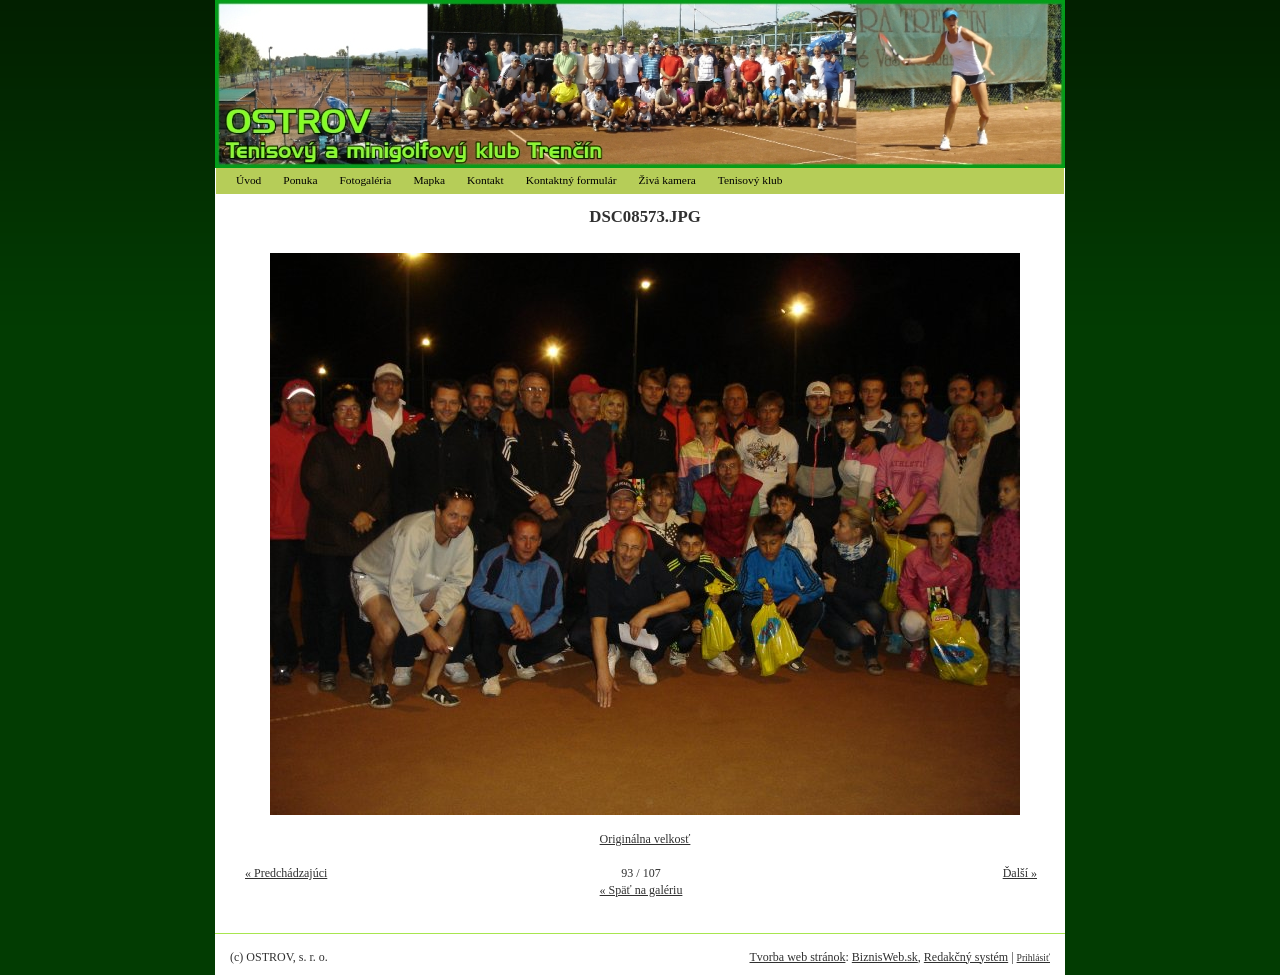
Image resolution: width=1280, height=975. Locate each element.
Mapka (429, 180)
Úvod (248, 180)
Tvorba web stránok (797, 957)
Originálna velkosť (645, 839)
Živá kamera (667, 180)
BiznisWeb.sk (885, 957)
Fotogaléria (366, 180)
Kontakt (485, 180)
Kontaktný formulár (571, 180)
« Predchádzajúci (286, 873)
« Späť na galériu (641, 890)
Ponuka (300, 180)
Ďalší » (1020, 873)
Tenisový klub (750, 180)
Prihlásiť (1033, 957)
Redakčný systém (966, 957)
